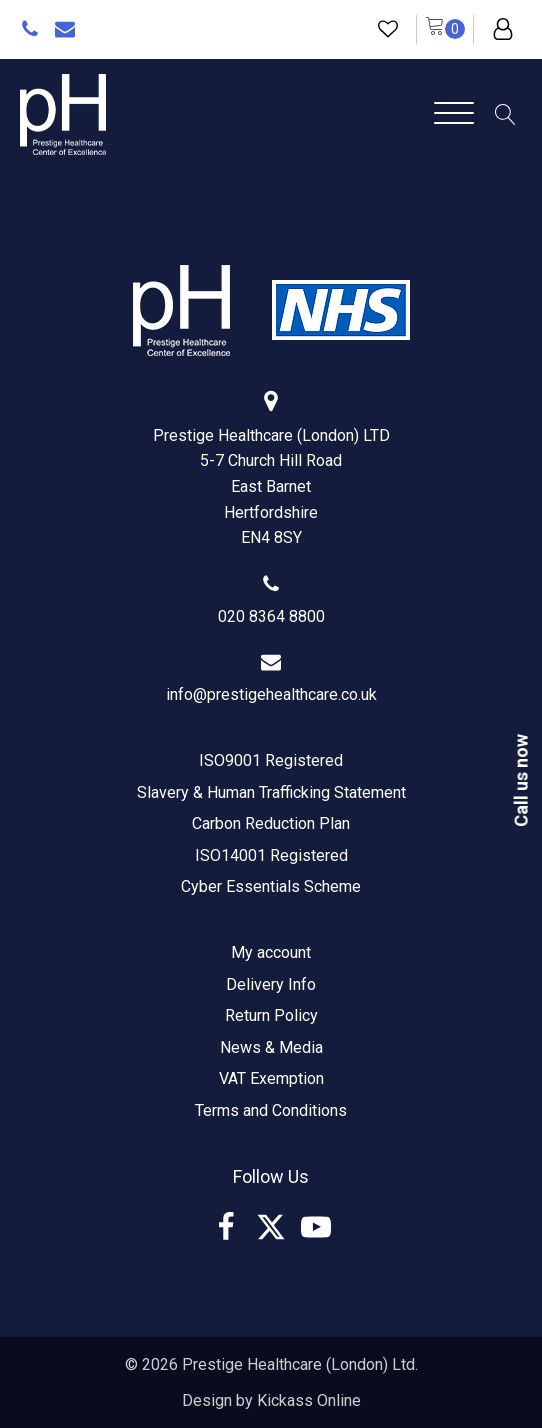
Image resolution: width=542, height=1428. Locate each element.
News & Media (271, 1047)
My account (271, 952)
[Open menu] (454, 114)
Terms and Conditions (271, 1110)
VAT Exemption (271, 1078)
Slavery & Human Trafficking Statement (271, 792)
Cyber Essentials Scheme (271, 886)
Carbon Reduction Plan (271, 823)
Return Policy (271, 1015)
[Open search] (505, 114)
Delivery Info (271, 984)
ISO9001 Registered (271, 760)
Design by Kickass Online (271, 1400)
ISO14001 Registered (271, 855)
